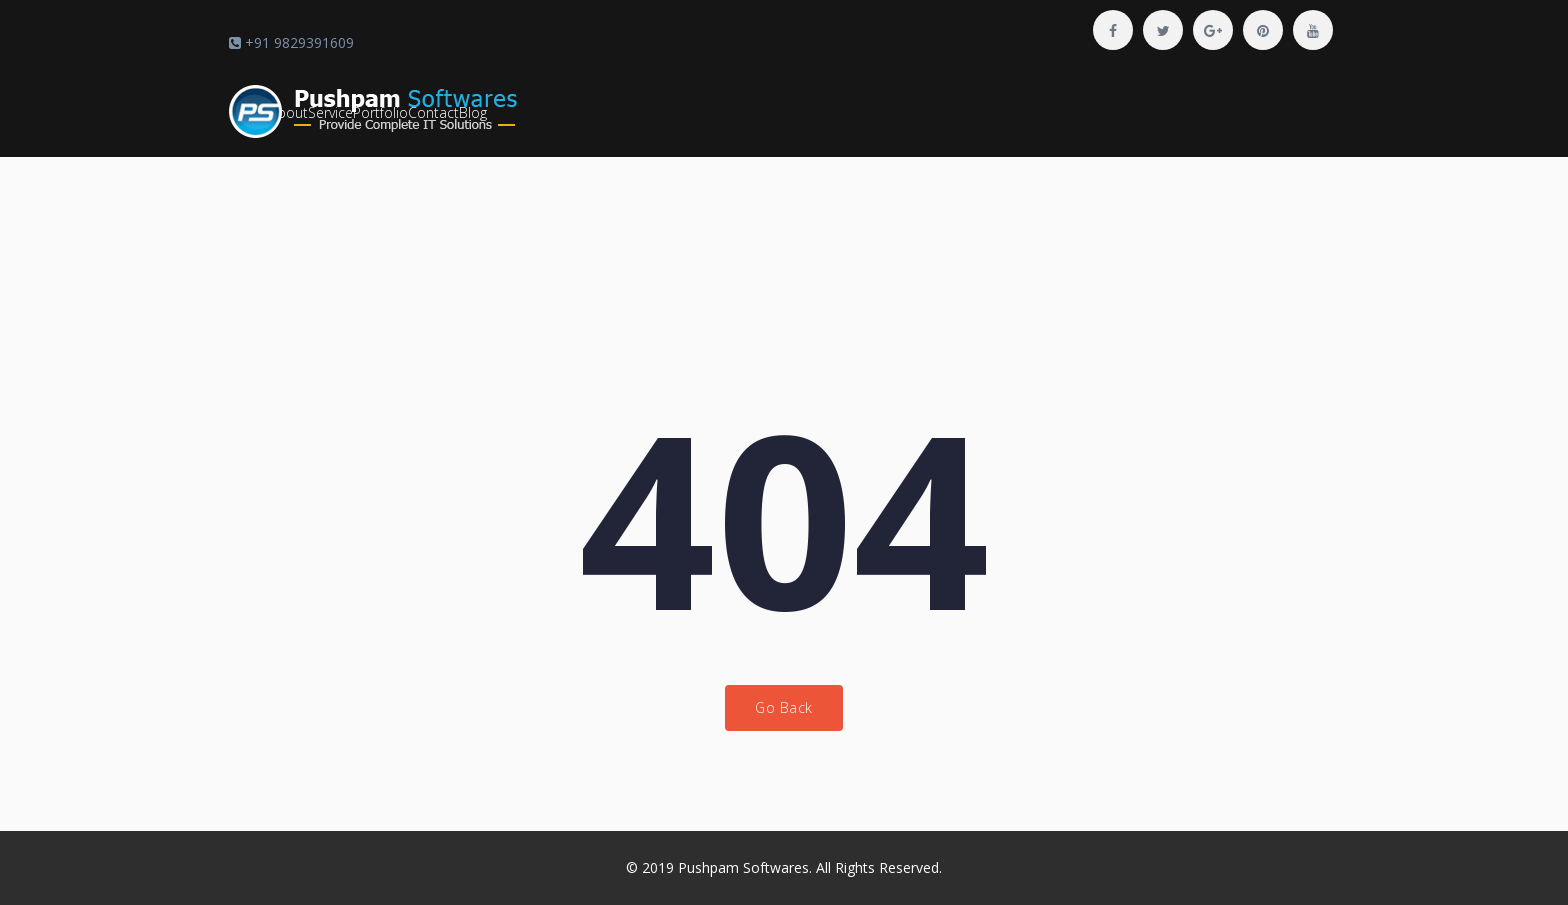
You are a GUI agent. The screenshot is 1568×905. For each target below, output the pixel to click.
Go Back (784, 707)
